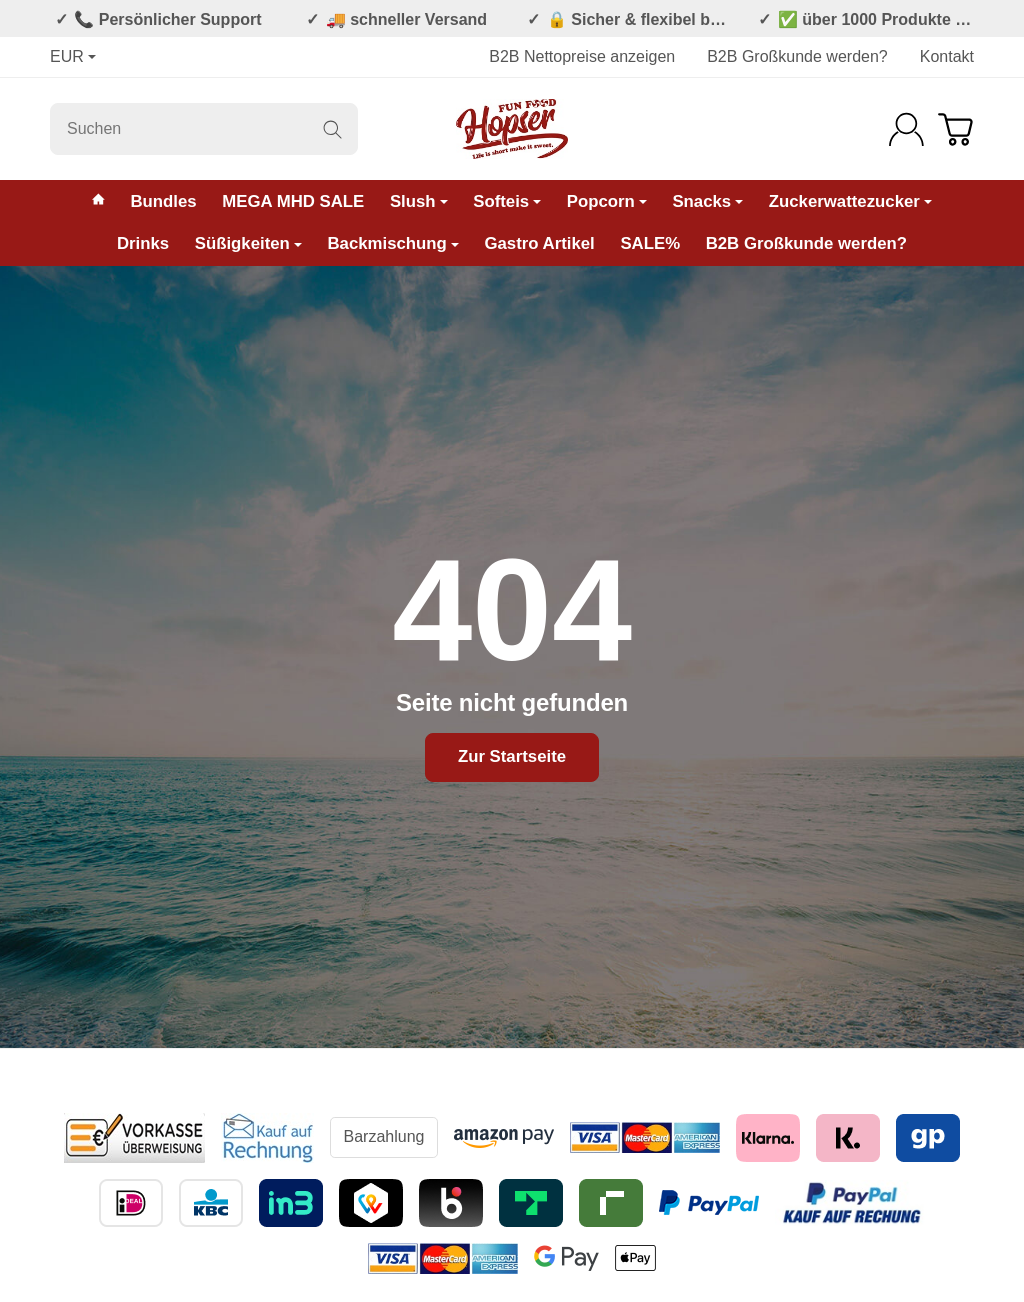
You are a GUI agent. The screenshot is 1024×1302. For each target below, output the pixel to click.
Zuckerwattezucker (850, 201)
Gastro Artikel (539, 243)
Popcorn (607, 201)
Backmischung (392, 243)
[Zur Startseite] (511, 129)
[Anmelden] (906, 129)
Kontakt (947, 56)
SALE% (650, 243)
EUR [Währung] (73, 56)
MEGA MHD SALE (293, 201)
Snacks (707, 201)
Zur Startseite (512, 756)
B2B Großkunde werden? (797, 56)
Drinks (143, 243)
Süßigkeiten (248, 243)
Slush (419, 201)
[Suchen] (204, 129)
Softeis (507, 201)
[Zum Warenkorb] (955, 129)
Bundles (163, 201)
